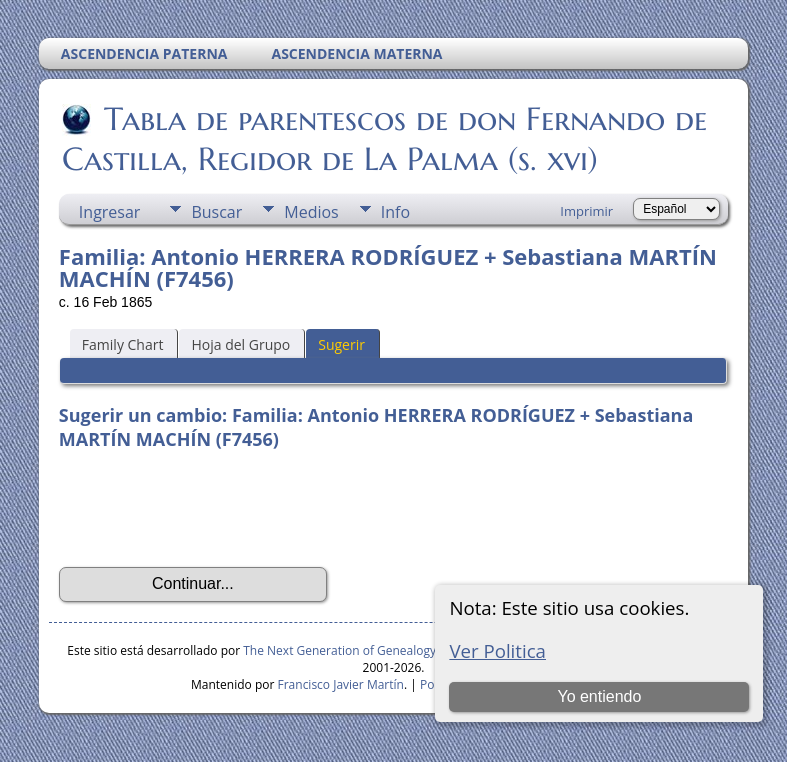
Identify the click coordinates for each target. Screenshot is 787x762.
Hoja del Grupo (240, 344)
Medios (311, 212)
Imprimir (586, 211)
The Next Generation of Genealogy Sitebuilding (374, 650)
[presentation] (211, 509)
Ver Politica (497, 650)
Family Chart (123, 344)
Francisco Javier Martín (341, 684)
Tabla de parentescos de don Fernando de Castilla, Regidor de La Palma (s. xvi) (384, 139)
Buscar (216, 212)
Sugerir (341, 344)
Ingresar (110, 212)
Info (395, 212)
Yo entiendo (599, 696)
